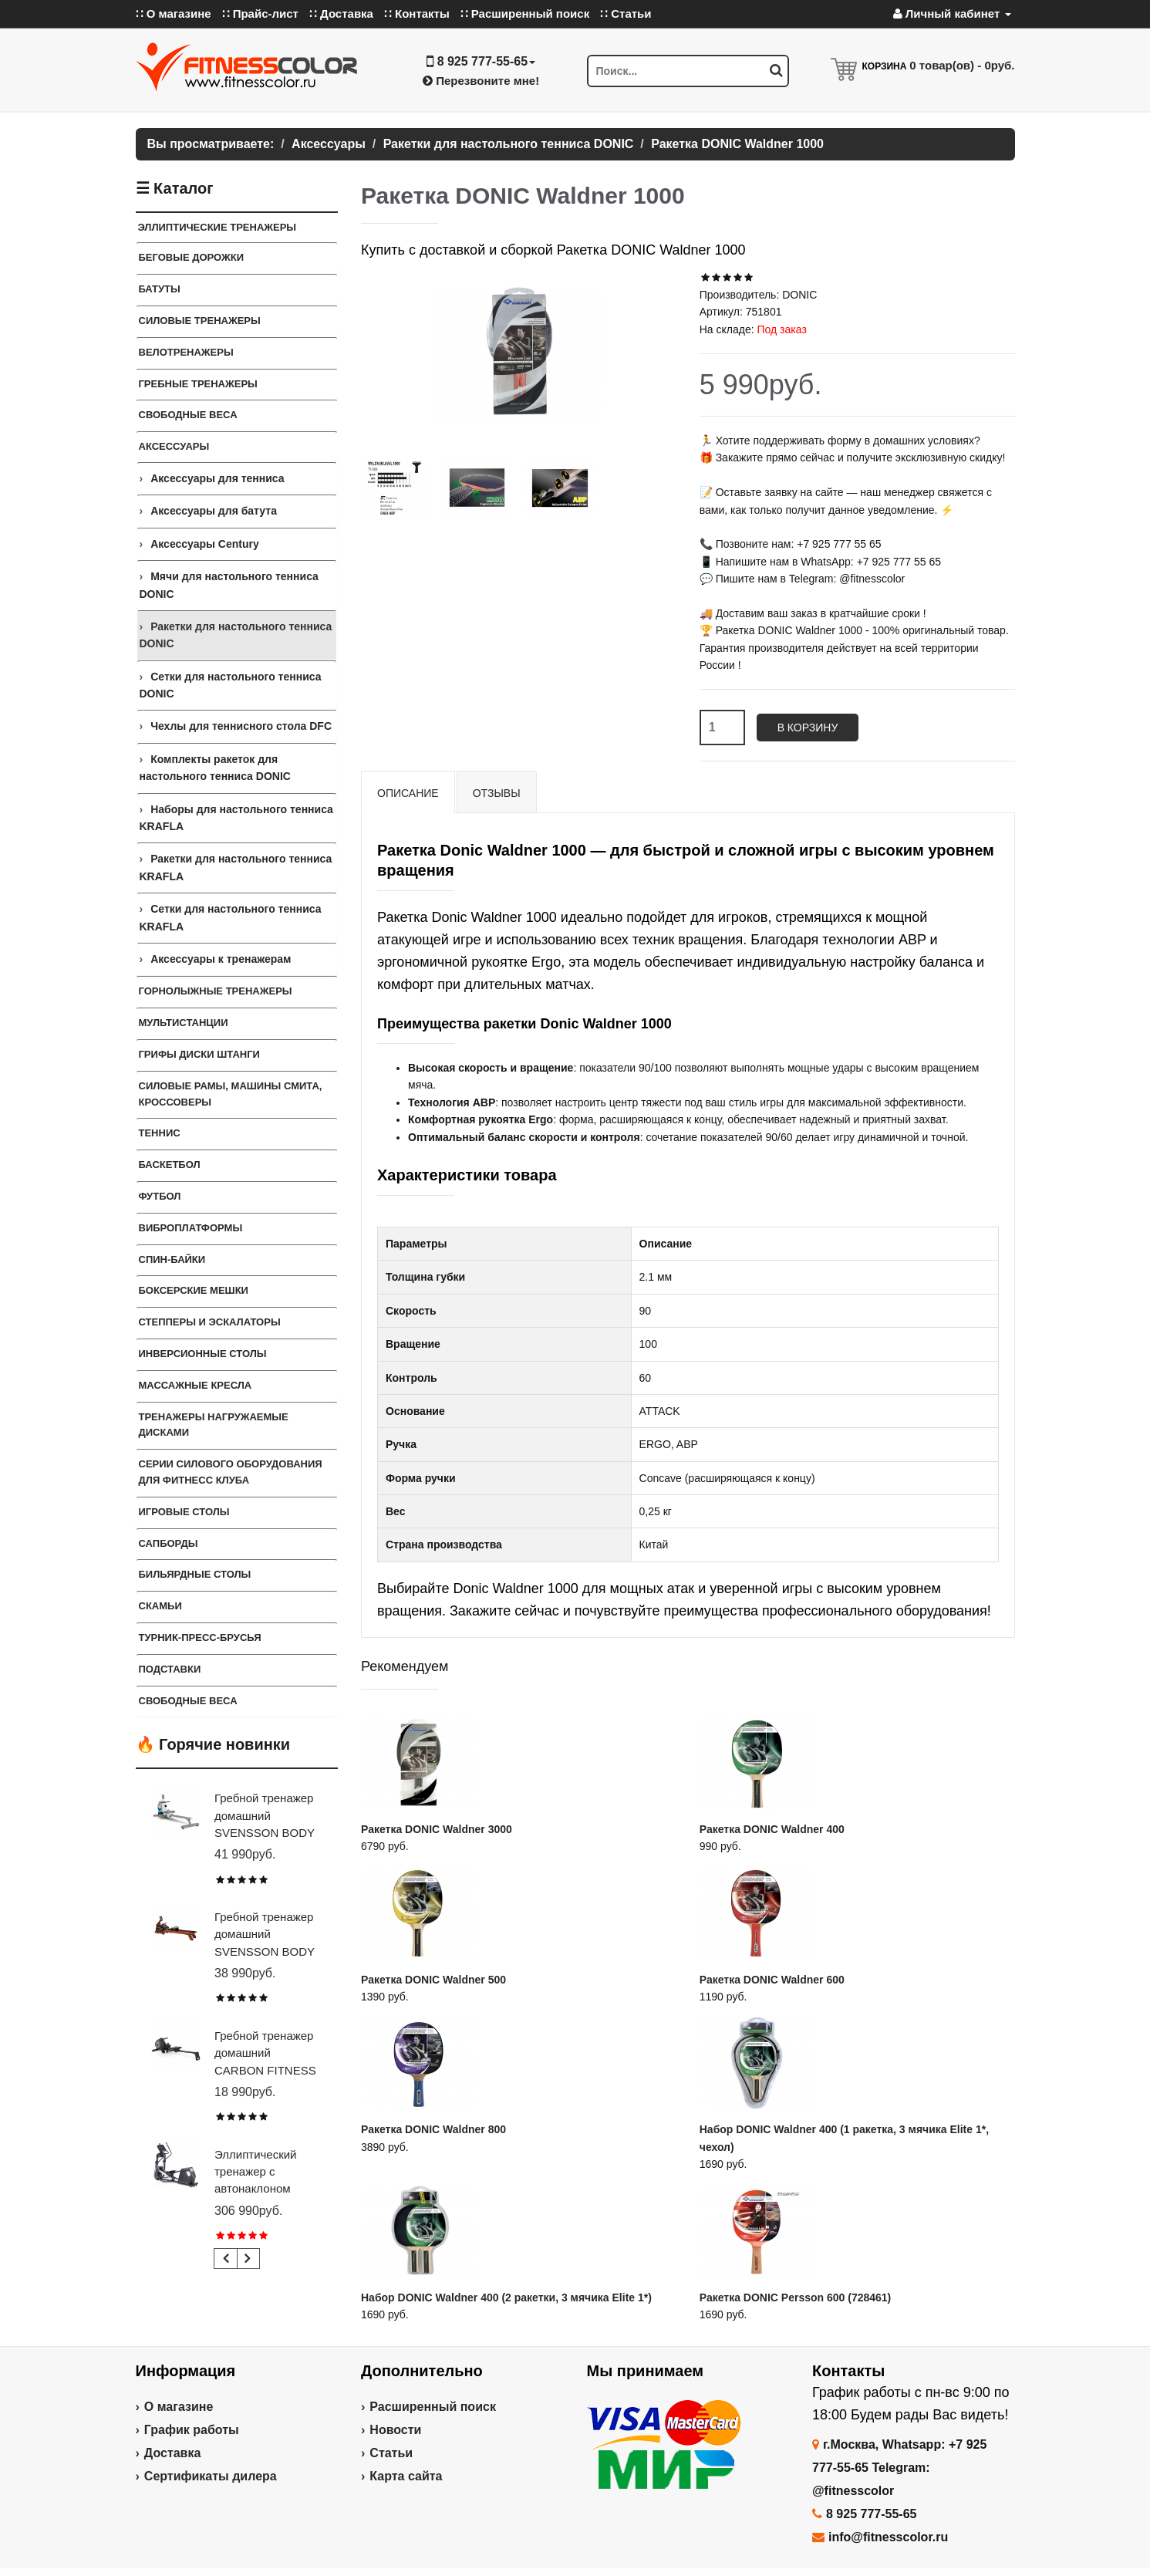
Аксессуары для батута (213, 511)
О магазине (179, 2406)
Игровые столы (184, 1512)
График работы (191, 2429)
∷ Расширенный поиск (525, 13)
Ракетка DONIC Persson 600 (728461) (796, 2297)
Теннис (159, 1133)
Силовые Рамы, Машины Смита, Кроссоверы (230, 1094)
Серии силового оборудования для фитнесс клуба (230, 1472)
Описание (408, 793)
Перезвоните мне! (481, 80)
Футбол (160, 1196)
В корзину (807, 727)
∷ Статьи (625, 13)
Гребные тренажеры (198, 384)
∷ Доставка (341, 13)
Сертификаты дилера (210, 2476)
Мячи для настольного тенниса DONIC (229, 584)
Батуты (159, 289)
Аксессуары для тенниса (217, 478)
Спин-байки (172, 1259)
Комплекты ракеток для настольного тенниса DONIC (215, 767)
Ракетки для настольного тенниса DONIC (236, 635)
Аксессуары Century (204, 544)
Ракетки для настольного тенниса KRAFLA (236, 867)
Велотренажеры (186, 352)
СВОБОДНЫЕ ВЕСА (188, 1701)
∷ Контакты (417, 13)
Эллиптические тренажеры (217, 227)
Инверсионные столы (203, 1353)
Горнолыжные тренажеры (215, 991)
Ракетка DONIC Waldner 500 (433, 1979)
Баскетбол (170, 1164)
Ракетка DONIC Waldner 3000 (436, 1829)
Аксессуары (174, 446)
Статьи (391, 2453)
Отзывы (497, 793)
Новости (395, 2429)
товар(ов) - (961, 65)
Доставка (172, 2453)
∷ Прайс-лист (260, 13)
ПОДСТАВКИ (170, 1669)
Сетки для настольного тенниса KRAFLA (231, 917)
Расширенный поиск (432, 2406)
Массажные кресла (195, 1385)
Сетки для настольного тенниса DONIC (231, 685)
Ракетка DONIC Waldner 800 (433, 2129)
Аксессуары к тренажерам (220, 959)
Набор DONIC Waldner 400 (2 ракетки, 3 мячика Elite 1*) (506, 2297)
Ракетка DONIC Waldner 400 (772, 1829)
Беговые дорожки (192, 257)
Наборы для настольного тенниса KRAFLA (236, 817)
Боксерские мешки (193, 1290)
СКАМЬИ (160, 1606)
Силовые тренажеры (200, 320)
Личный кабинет (952, 13)
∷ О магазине (173, 13)
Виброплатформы (191, 1228)
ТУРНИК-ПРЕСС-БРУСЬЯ (200, 1637)
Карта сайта (405, 2476)
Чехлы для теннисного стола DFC (241, 726)
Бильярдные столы (195, 1574)
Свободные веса (188, 414)
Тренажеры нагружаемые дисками (213, 1425)
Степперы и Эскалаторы (210, 1322)
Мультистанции (183, 1022)
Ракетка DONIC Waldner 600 (772, 1979)
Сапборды (168, 1543)
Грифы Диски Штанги (199, 1054)
